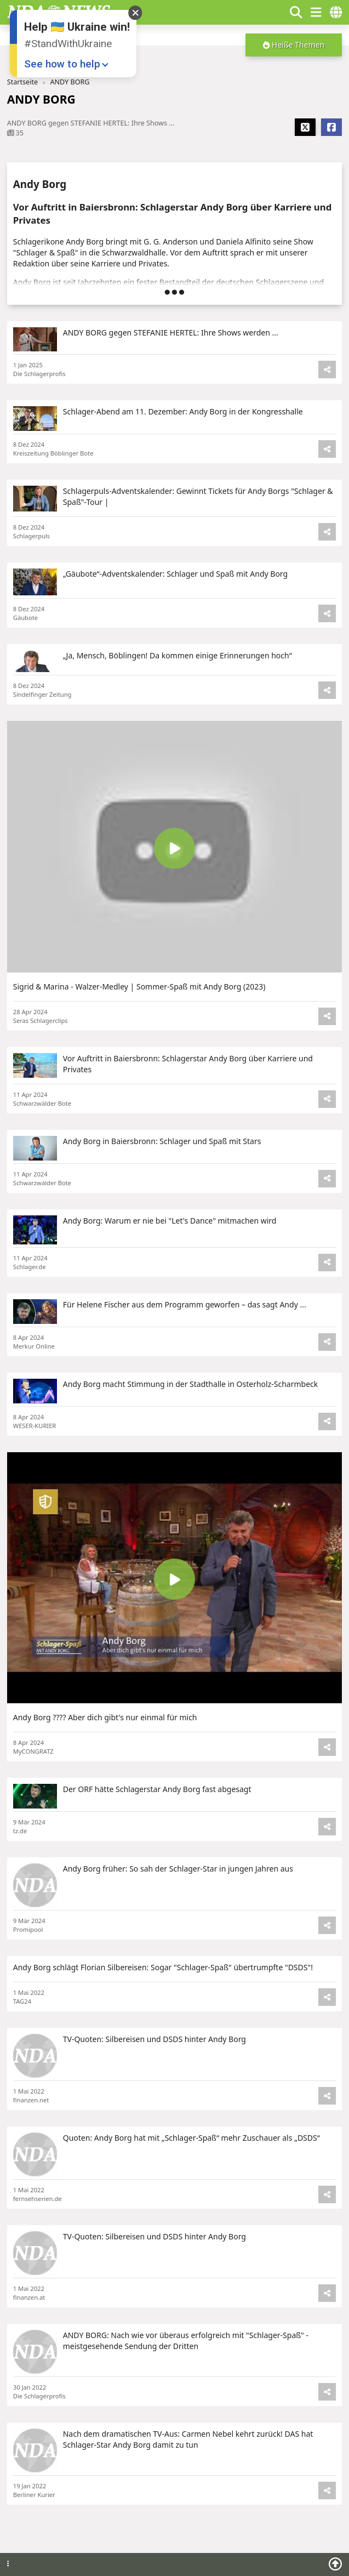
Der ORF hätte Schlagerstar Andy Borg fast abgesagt (157, 1789)
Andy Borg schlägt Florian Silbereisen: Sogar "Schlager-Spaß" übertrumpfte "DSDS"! (163, 1967)
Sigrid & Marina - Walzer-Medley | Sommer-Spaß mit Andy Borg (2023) (139, 986)
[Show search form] (296, 12)
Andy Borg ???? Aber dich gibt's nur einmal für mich (105, 1717)
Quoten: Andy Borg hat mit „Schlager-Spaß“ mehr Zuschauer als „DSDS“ (191, 2138)
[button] (293, 44)
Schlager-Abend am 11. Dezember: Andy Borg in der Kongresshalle (183, 411)
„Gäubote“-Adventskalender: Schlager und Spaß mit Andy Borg (175, 573)
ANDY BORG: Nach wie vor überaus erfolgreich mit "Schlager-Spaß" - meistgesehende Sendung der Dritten (185, 2340)
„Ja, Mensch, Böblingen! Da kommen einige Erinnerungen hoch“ (177, 655)
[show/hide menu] (316, 12)
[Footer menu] (8, 2564)
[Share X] (305, 127)
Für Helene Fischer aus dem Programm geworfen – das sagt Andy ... (184, 1304)
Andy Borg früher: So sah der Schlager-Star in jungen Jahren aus (178, 1868)
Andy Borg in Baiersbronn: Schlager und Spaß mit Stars (162, 1141)
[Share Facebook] (331, 127)
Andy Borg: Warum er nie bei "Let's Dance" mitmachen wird (170, 1220)
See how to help (62, 64)
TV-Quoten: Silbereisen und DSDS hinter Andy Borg (154, 2039)
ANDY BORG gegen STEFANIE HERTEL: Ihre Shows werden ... (170, 332)
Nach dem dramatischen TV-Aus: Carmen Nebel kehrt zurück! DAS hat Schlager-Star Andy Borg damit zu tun (188, 2439)
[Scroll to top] (335, 2564)
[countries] (336, 12)
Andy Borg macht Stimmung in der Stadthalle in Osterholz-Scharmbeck (190, 1384)
